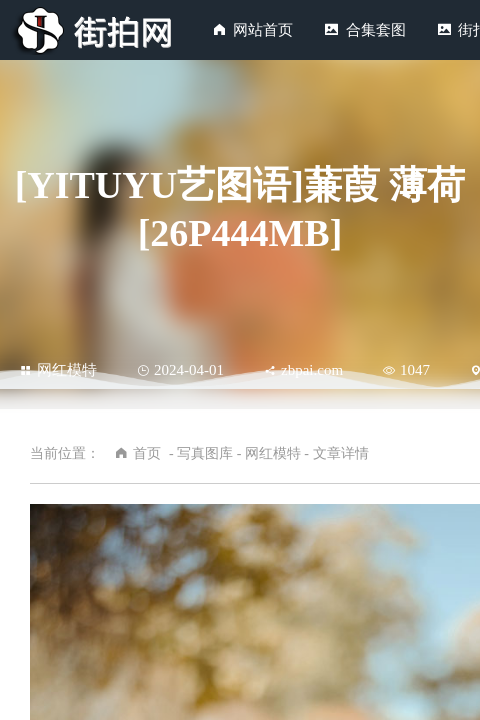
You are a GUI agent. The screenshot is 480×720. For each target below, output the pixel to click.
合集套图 (376, 30)
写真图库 (205, 453)
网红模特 (58, 370)
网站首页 (263, 30)
